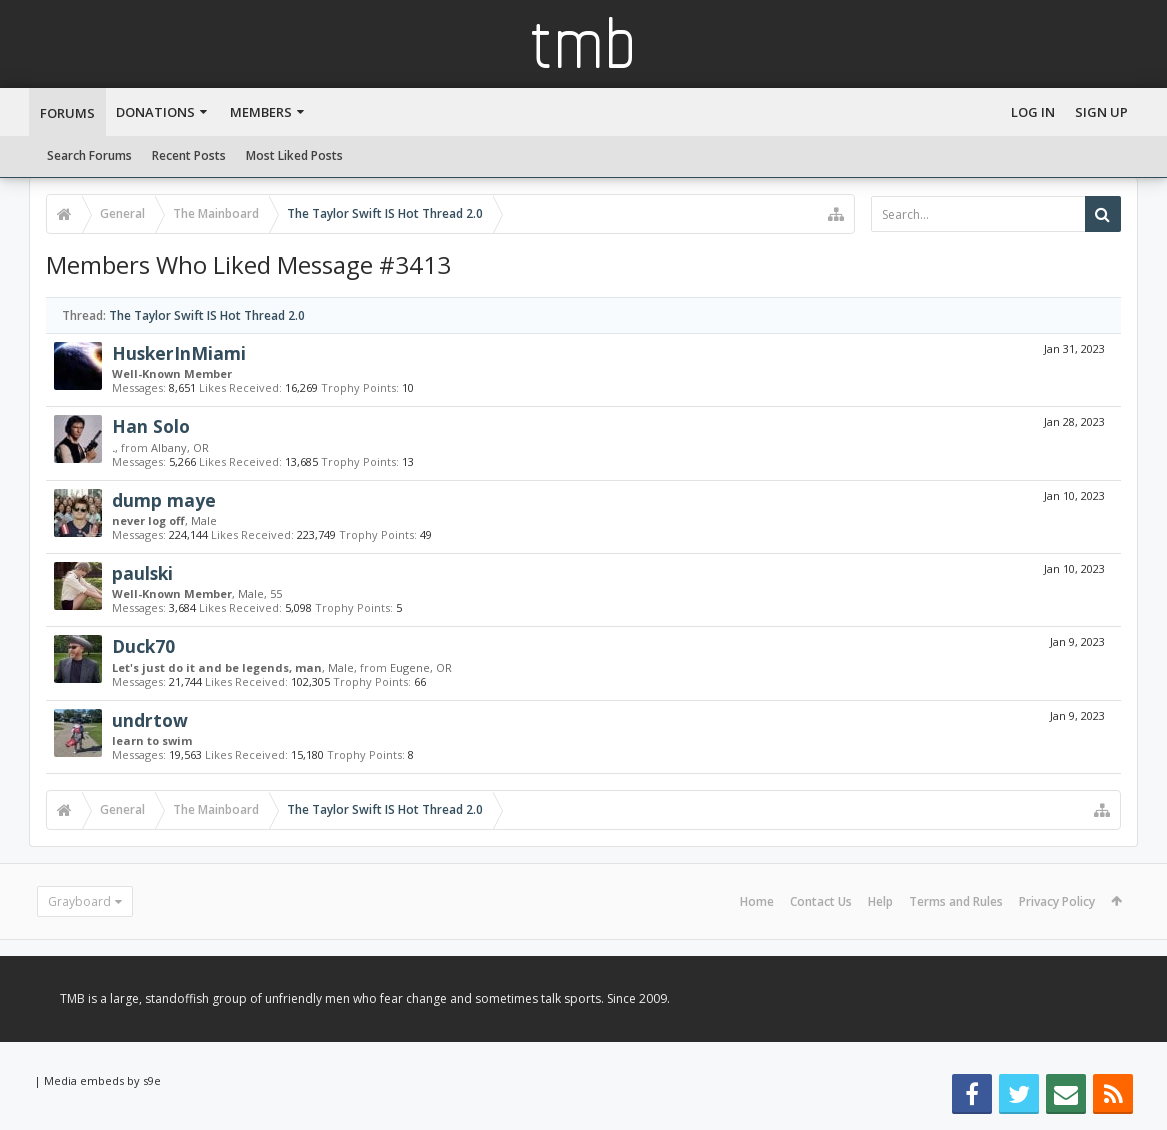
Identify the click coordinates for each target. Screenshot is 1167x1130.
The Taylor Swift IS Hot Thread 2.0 (207, 315)
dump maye (164, 500)
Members (261, 112)
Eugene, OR (421, 667)
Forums (67, 113)
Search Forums (89, 155)
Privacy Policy (1057, 901)
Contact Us (821, 901)
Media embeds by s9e (102, 1080)
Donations (155, 112)
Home (757, 901)
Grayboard (79, 901)
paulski (142, 573)
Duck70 (143, 646)
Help (880, 901)
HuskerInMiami (179, 353)
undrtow (150, 720)
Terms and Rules (956, 901)
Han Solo (151, 426)
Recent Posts (189, 155)
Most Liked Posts (294, 155)
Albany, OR (180, 447)
